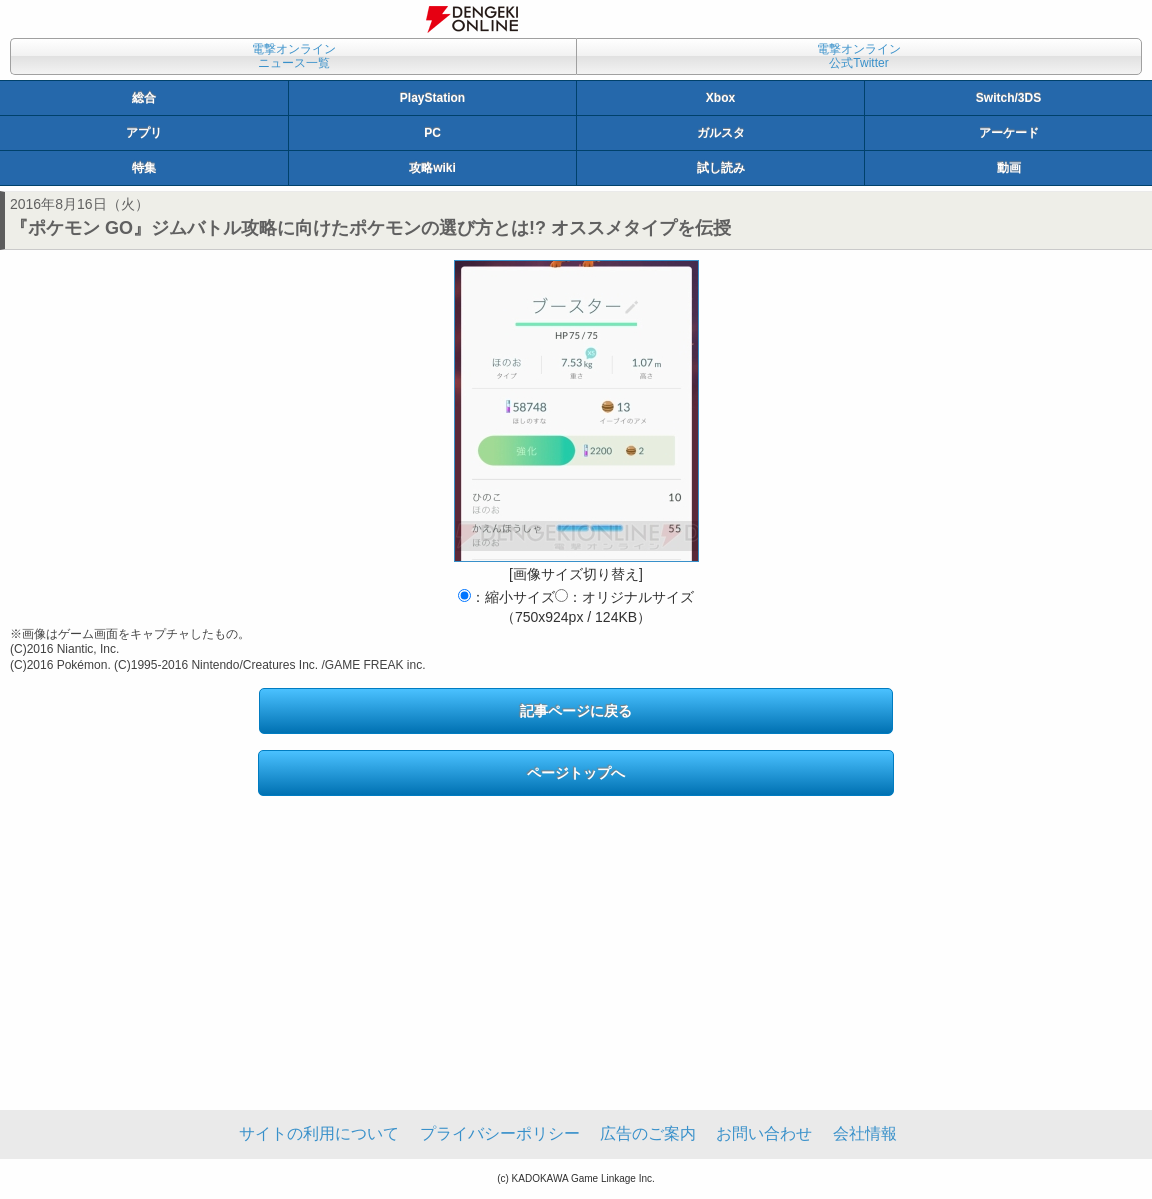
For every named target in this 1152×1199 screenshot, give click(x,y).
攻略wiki (432, 168)
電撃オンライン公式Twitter (859, 56)
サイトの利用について (319, 1133)
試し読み (721, 168)
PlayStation (432, 98)
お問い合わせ (764, 1133)
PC (432, 133)
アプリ (144, 133)
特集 (144, 168)
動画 (1009, 168)
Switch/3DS (1008, 98)
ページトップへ (576, 773)
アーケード (1009, 133)
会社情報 (865, 1133)
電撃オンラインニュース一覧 (294, 56)
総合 (144, 98)
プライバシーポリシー (500, 1133)
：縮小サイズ (506, 597)
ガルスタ (721, 133)
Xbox (720, 98)
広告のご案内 (648, 1133)
